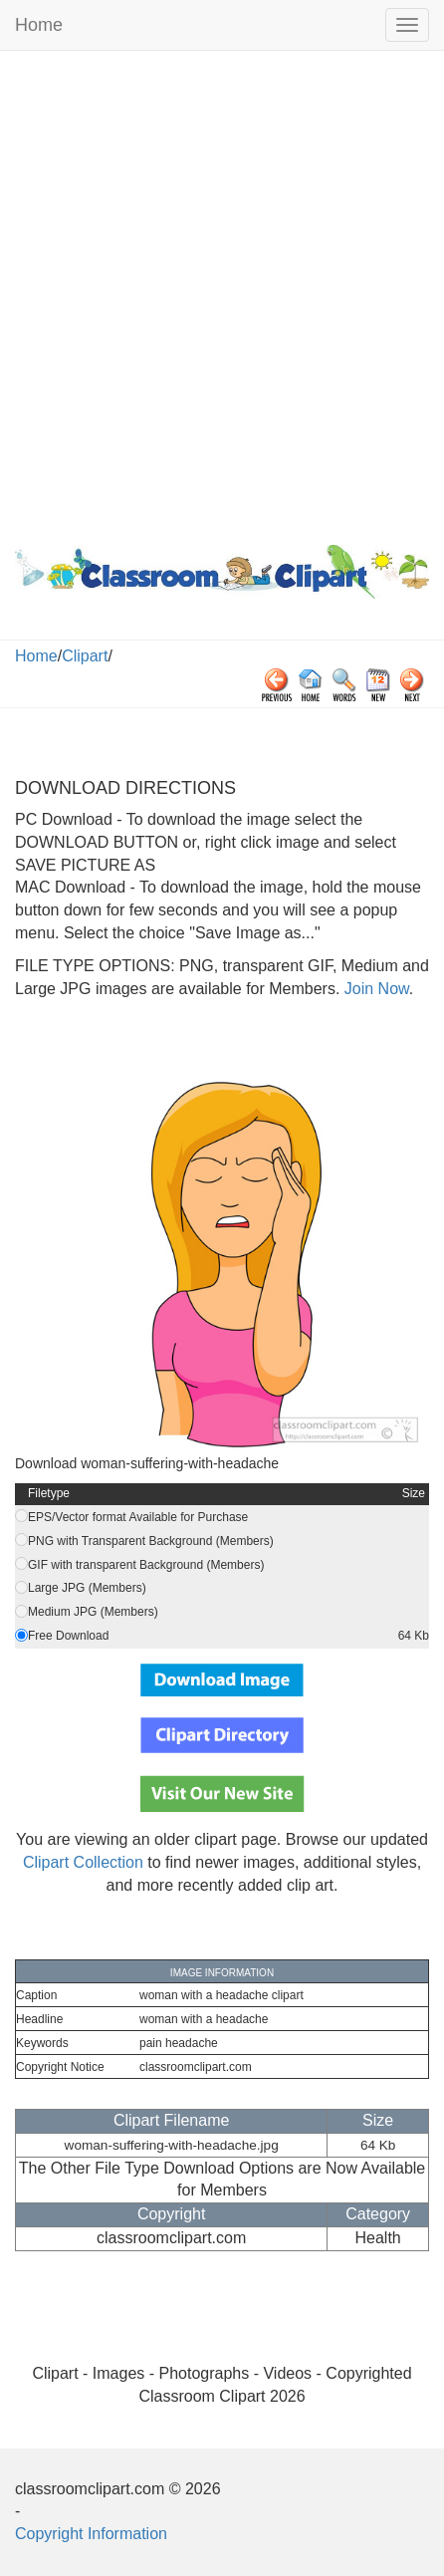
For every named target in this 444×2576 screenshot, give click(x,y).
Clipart (85, 655)
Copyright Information (91, 2533)
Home (39, 25)
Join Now (373, 988)
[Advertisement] (222, 293)
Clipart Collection (83, 1862)
